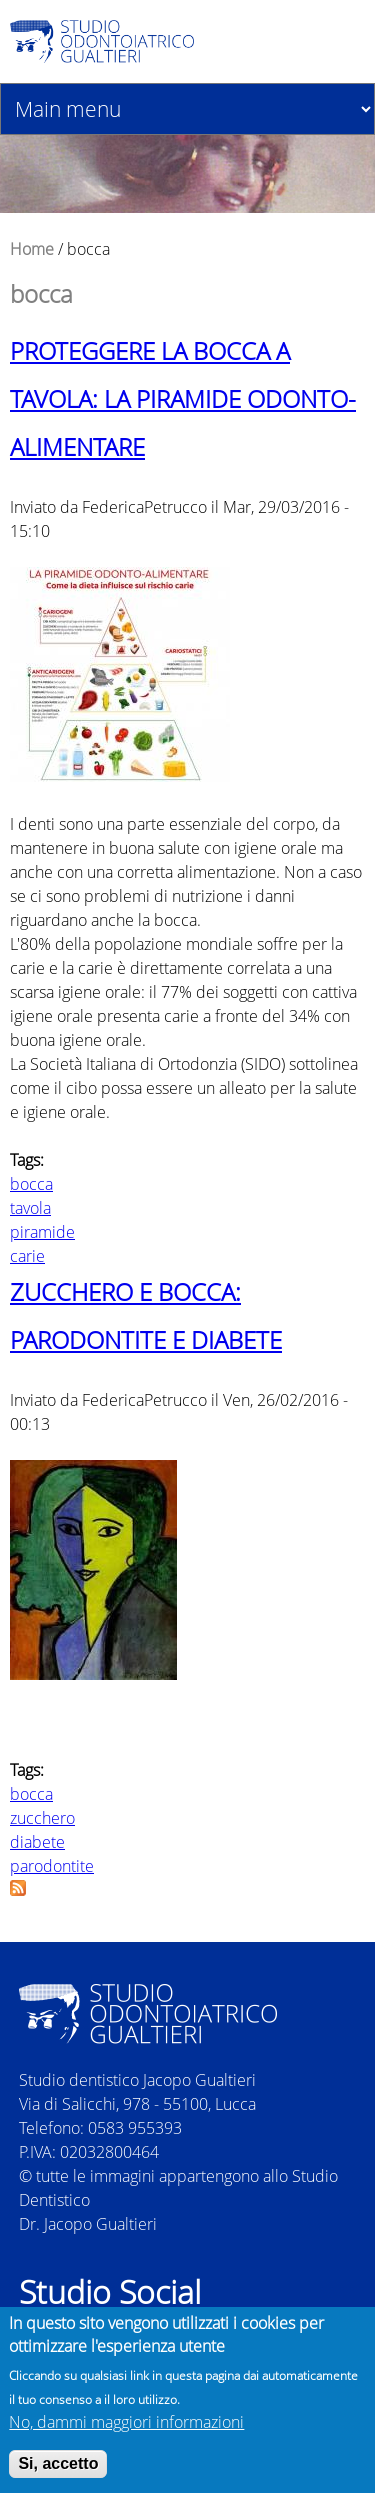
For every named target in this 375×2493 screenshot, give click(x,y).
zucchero (42, 1818)
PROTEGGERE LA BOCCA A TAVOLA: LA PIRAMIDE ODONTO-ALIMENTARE (183, 398)
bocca (31, 1184)
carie (27, 1256)
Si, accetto (58, 2468)
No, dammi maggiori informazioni (126, 2427)
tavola (30, 1208)
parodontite (52, 1866)
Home (32, 249)
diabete (37, 1842)
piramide (42, 1232)
